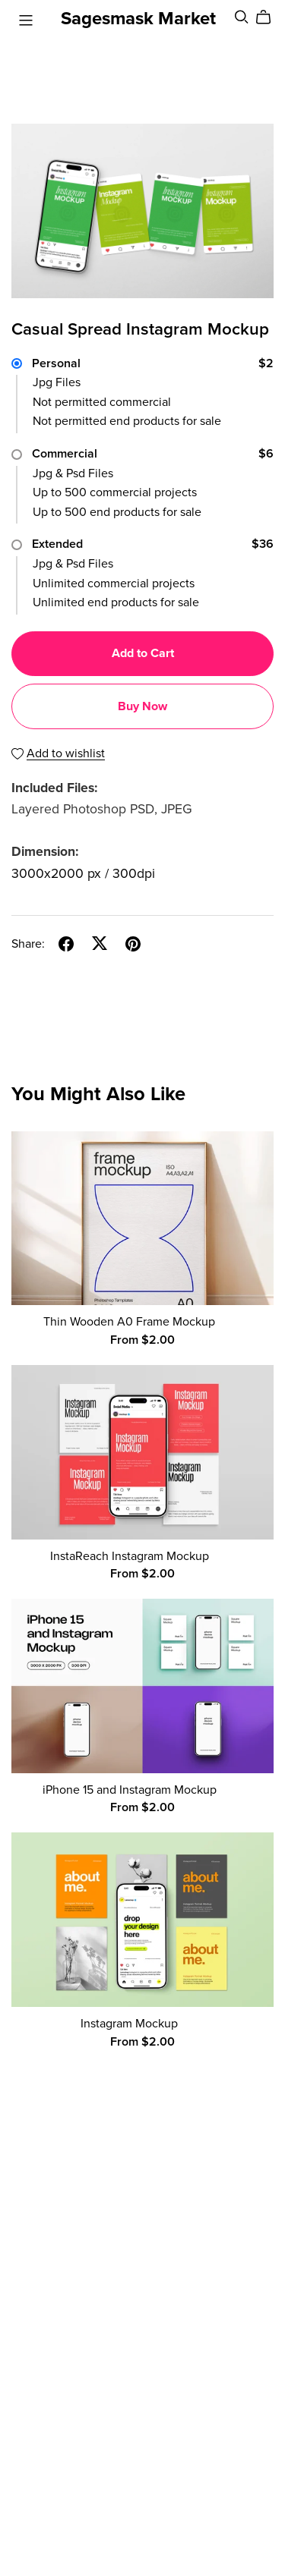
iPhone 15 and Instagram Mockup (130, 1790)
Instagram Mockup (129, 2023)
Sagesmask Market (138, 19)
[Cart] (269, 17)
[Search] (242, 17)
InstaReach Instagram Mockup (129, 1556)
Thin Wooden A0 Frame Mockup (129, 1321)
